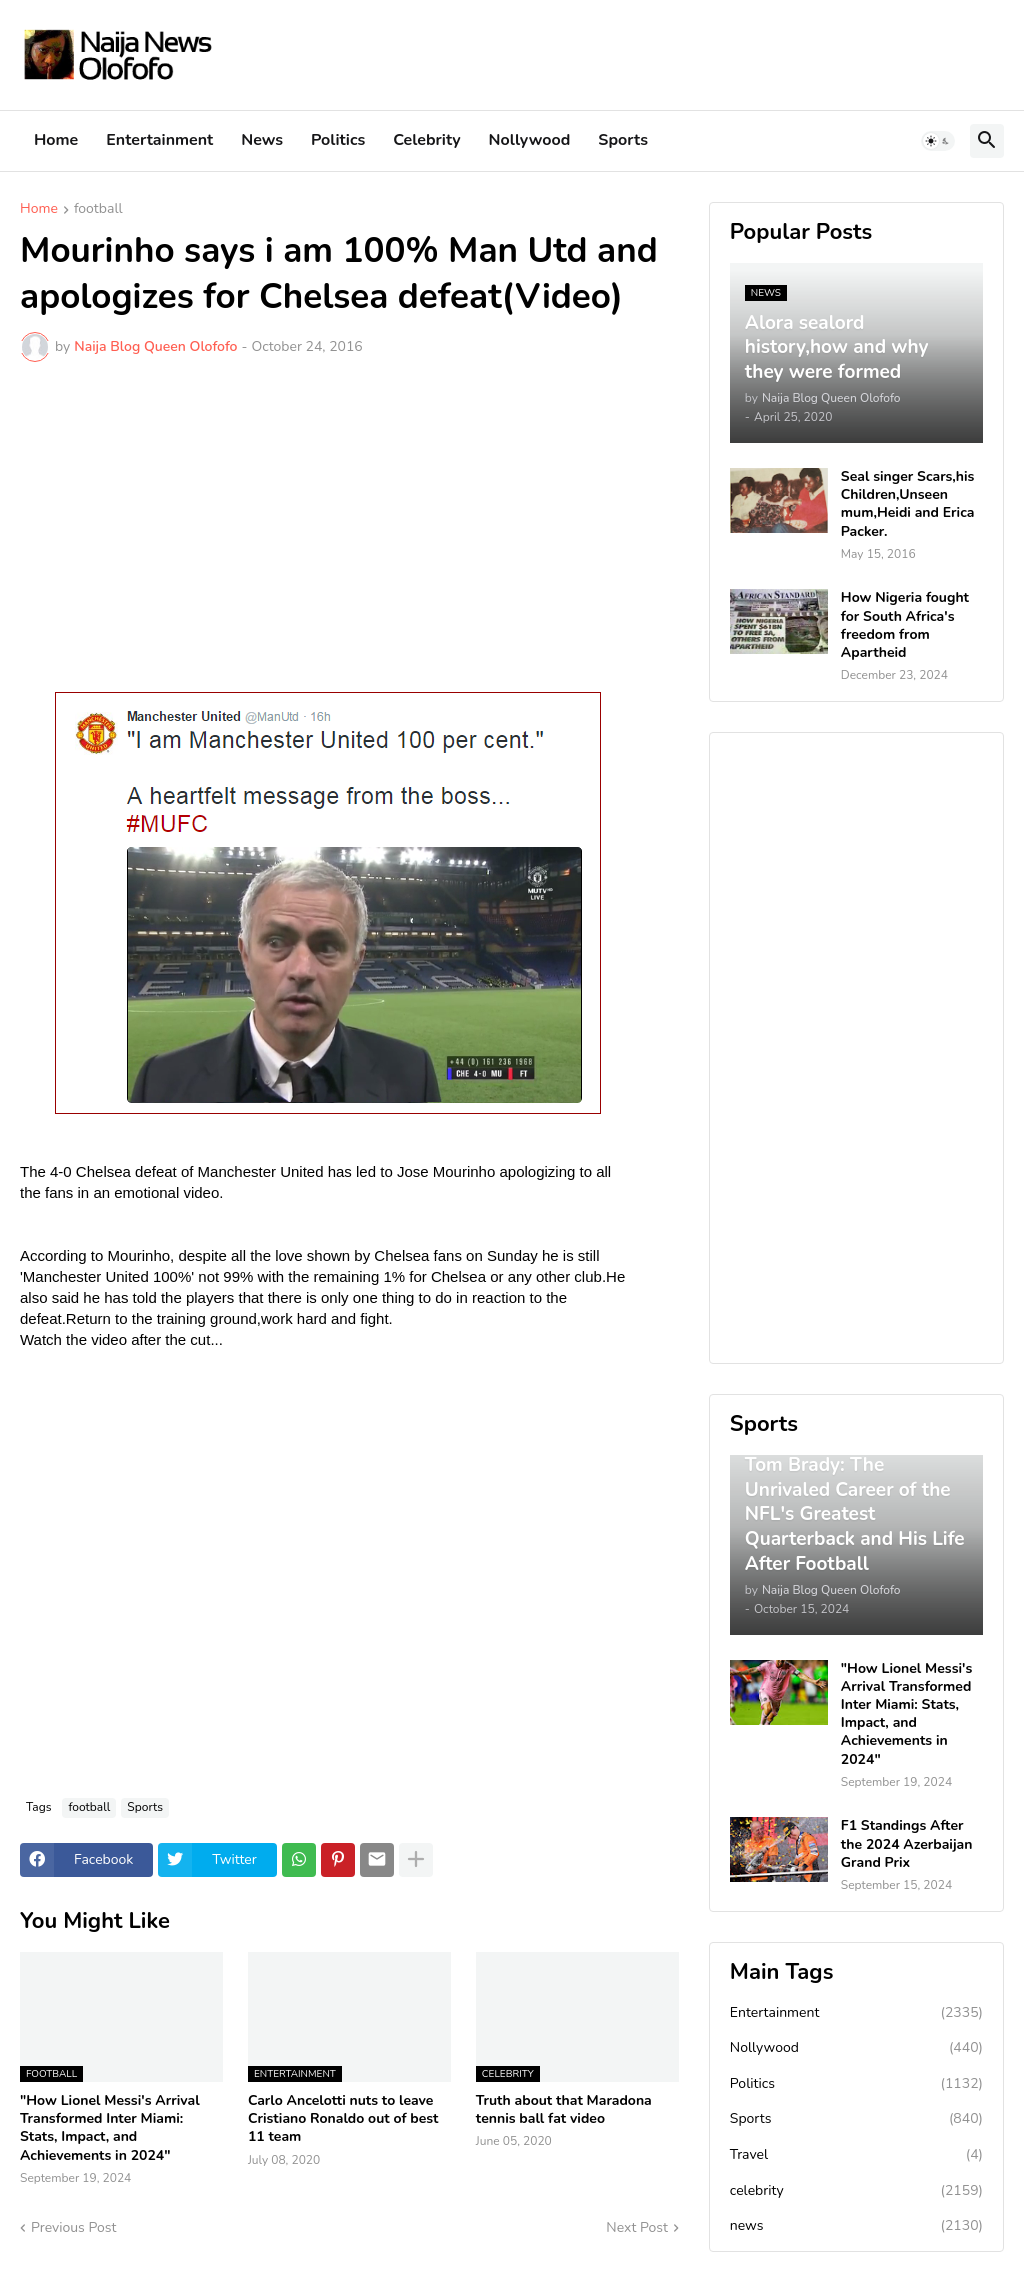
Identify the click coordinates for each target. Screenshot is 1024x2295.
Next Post (637, 2227)
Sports (623, 140)
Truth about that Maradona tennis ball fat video (564, 2110)
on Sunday (502, 1255)
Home (56, 140)
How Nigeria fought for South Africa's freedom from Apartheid (905, 625)
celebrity (856, 2191)
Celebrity (426, 140)
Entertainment (159, 140)
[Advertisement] (349, 527)
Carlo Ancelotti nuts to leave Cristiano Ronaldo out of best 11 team (343, 2119)
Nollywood (530, 140)
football (98, 210)
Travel (856, 2155)
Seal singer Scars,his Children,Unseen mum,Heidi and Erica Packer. (908, 504)
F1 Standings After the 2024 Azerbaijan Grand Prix (907, 1844)
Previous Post (73, 2227)
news (856, 2226)
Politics (338, 140)
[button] (938, 141)
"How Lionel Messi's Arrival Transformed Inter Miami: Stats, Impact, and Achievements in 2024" (110, 2128)
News (262, 140)
